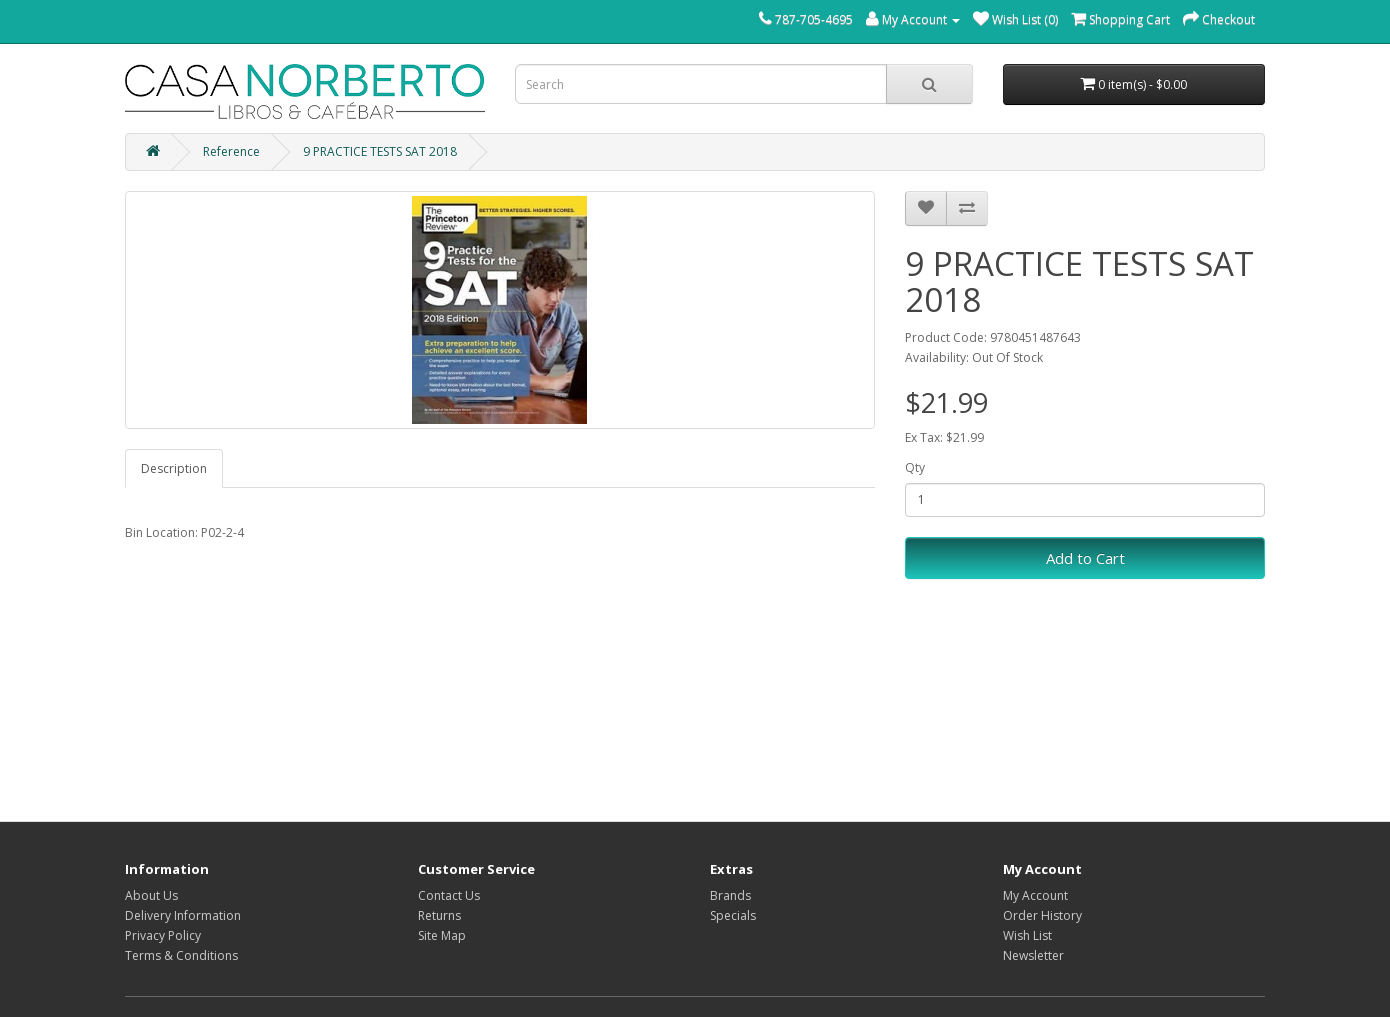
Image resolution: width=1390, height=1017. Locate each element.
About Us (151, 895)
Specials (733, 915)
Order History (1042, 915)
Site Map (442, 935)
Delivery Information (183, 915)
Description (174, 468)
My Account (1035, 895)
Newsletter (1033, 955)
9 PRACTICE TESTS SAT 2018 (380, 151)
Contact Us (449, 895)
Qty (915, 467)
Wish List (1027, 935)
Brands (730, 895)
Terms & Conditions (181, 955)
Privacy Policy (163, 935)
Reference (231, 151)
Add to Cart (1085, 558)
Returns (439, 915)
